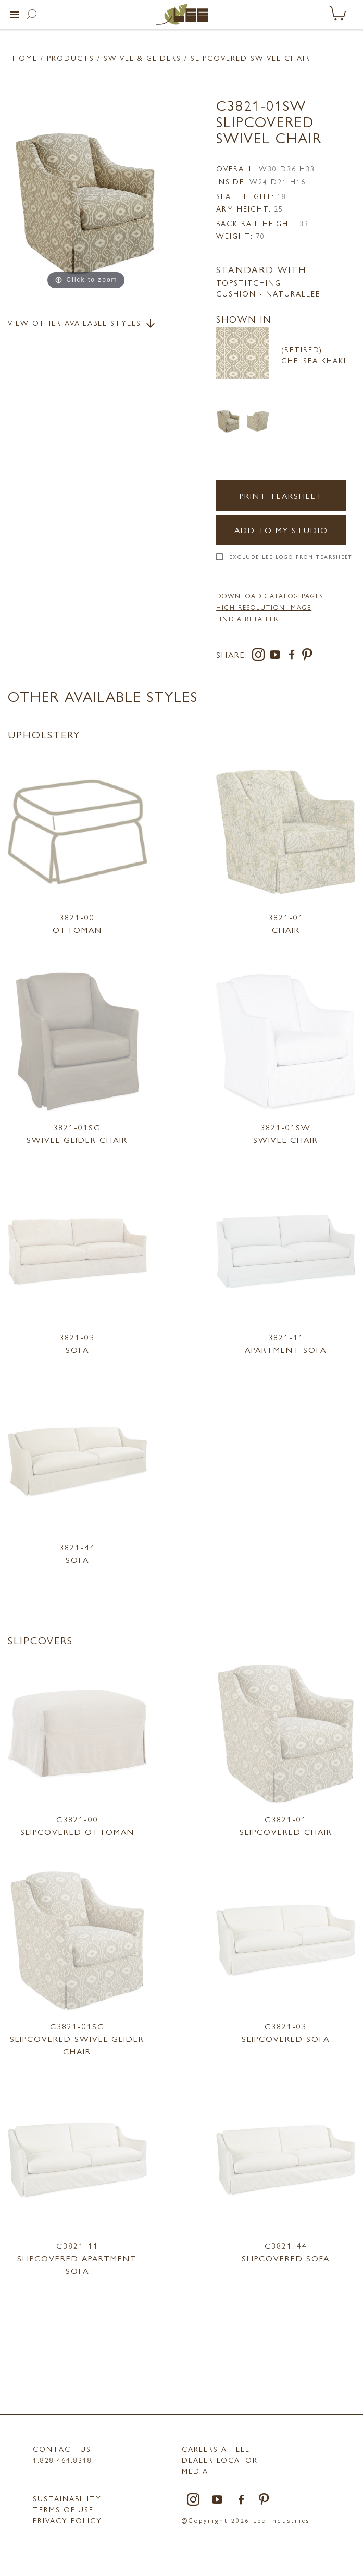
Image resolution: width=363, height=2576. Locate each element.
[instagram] (260, 656)
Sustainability (67, 2498)
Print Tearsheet (281, 495)
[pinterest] (307, 656)
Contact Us (62, 2449)
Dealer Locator (220, 2460)
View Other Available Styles (82, 323)
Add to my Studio (281, 530)
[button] (14, 14)
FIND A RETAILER (247, 618)
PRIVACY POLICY (67, 2520)
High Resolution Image (263, 607)
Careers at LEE (216, 2449)
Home (24, 58)
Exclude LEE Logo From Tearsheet (291, 556)
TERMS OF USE (63, 2509)
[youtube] (277, 656)
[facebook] (293, 656)
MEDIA (195, 2471)
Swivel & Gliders (142, 58)
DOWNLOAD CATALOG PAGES (269, 595)
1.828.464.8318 (62, 2460)
